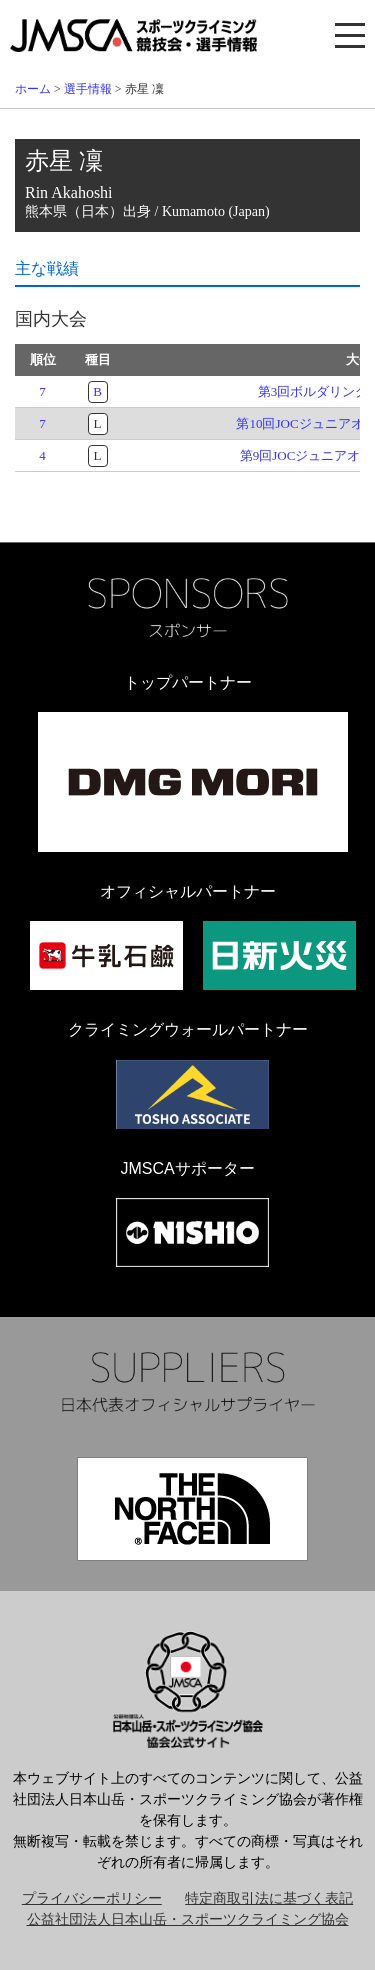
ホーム (33, 89)
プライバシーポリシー (92, 1898)
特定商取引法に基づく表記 (269, 1898)
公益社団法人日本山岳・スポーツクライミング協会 (188, 1919)
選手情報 (88, 89)
